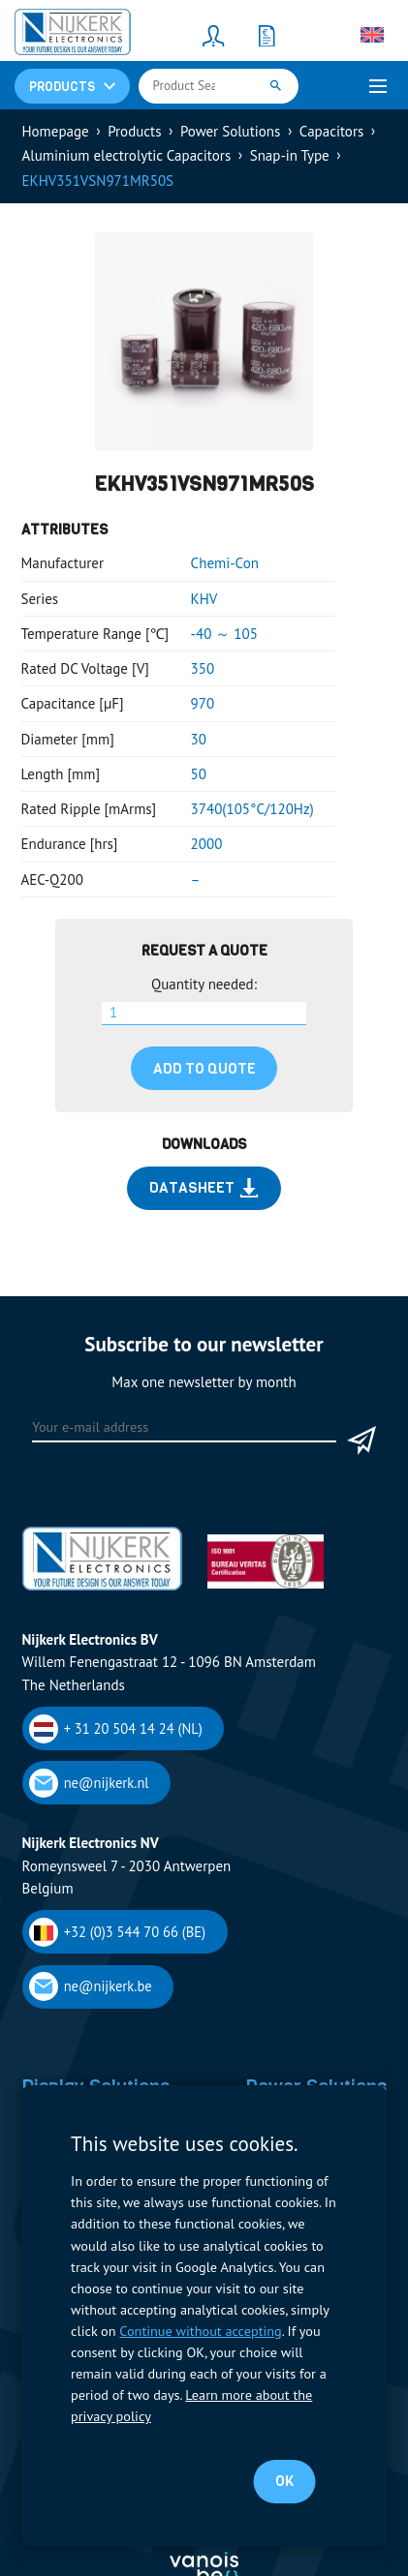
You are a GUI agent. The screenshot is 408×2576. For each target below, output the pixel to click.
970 (203, 703)
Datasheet (204, 1187)
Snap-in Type (290, 155)
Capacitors (331, 131)
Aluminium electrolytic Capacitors (127, 155)
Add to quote (204, 1068)
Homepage (55, 131)
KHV (204, 599)
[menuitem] (372, 34)
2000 (207, 843)
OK (284, 2481)
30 (198, 739)
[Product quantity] (203, 1013)
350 (203, 668)
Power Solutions (230, 131)
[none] (372, 34)
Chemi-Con (225, 563)
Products (134, 131)
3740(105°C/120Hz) (252, 809)
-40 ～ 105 (224, 633)
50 (198, 774)
